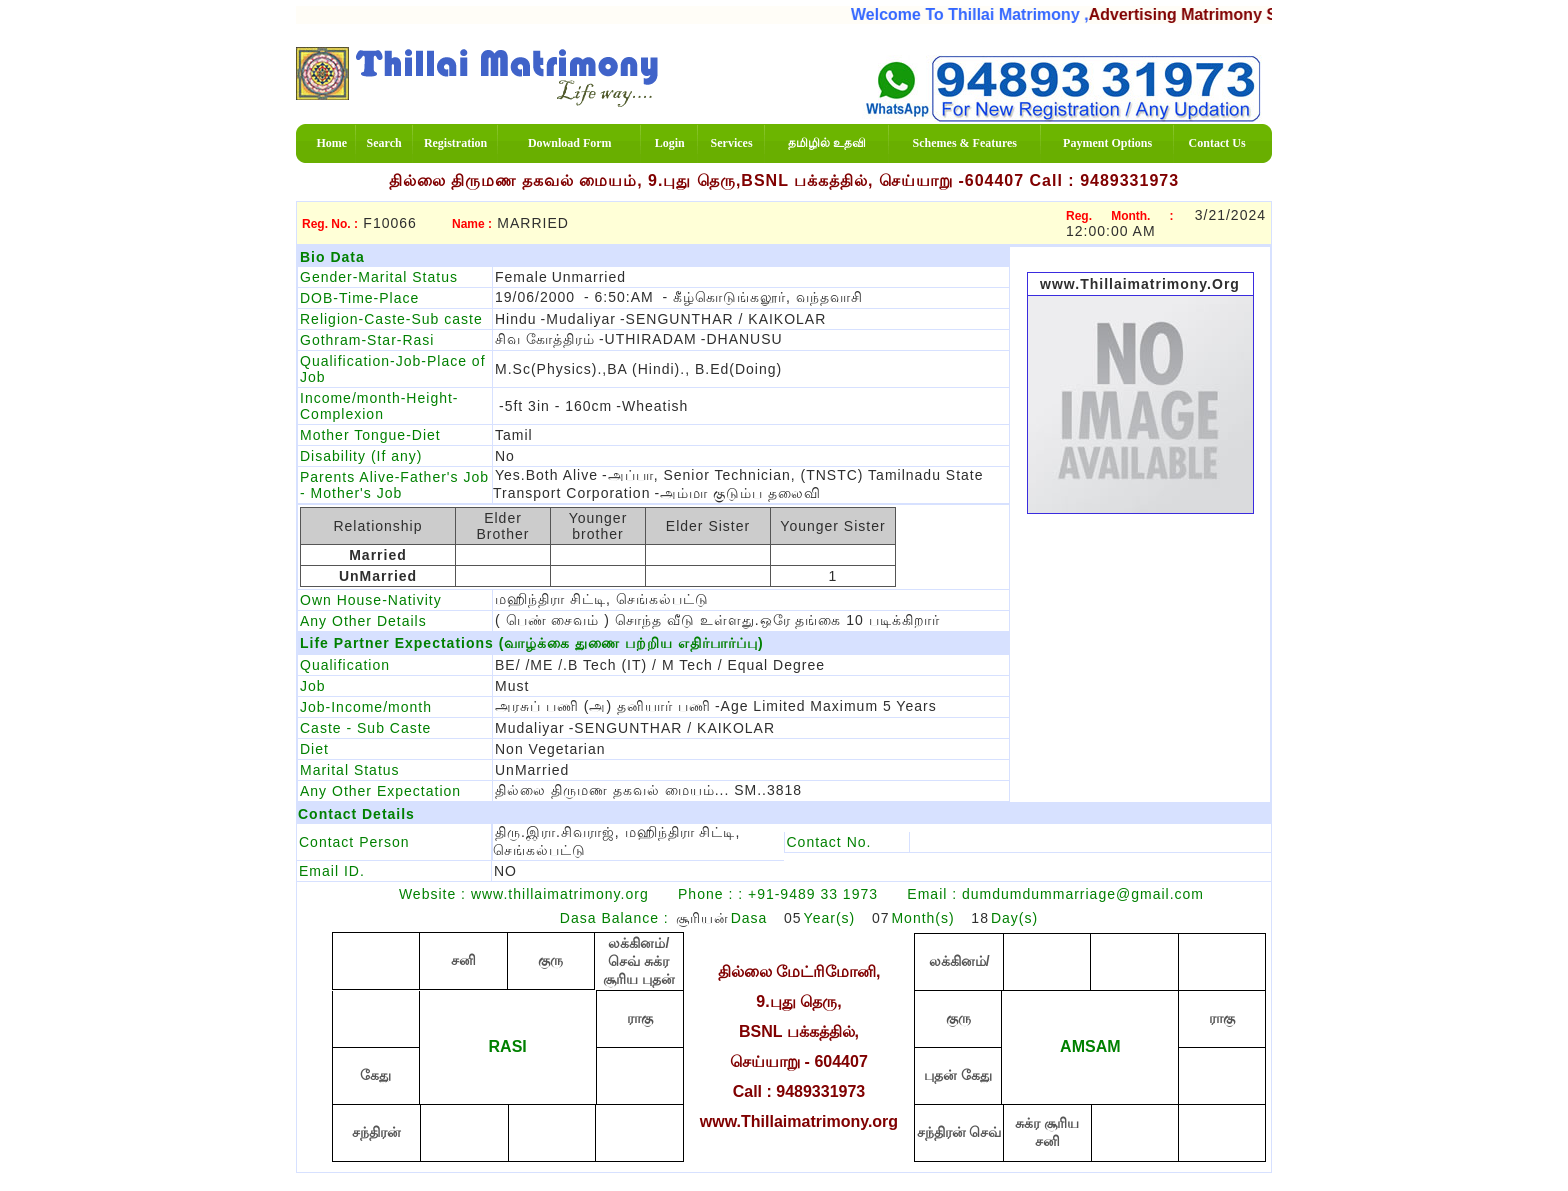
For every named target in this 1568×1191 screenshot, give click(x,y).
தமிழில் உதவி (827, 143)
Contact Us (1217, 143)
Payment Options (1107, 143)
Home (331, 143)
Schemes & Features (965, 143)
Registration (455, 143)
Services (732, 143)
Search (384, 143)
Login (670, 143)
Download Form (570, 143)
